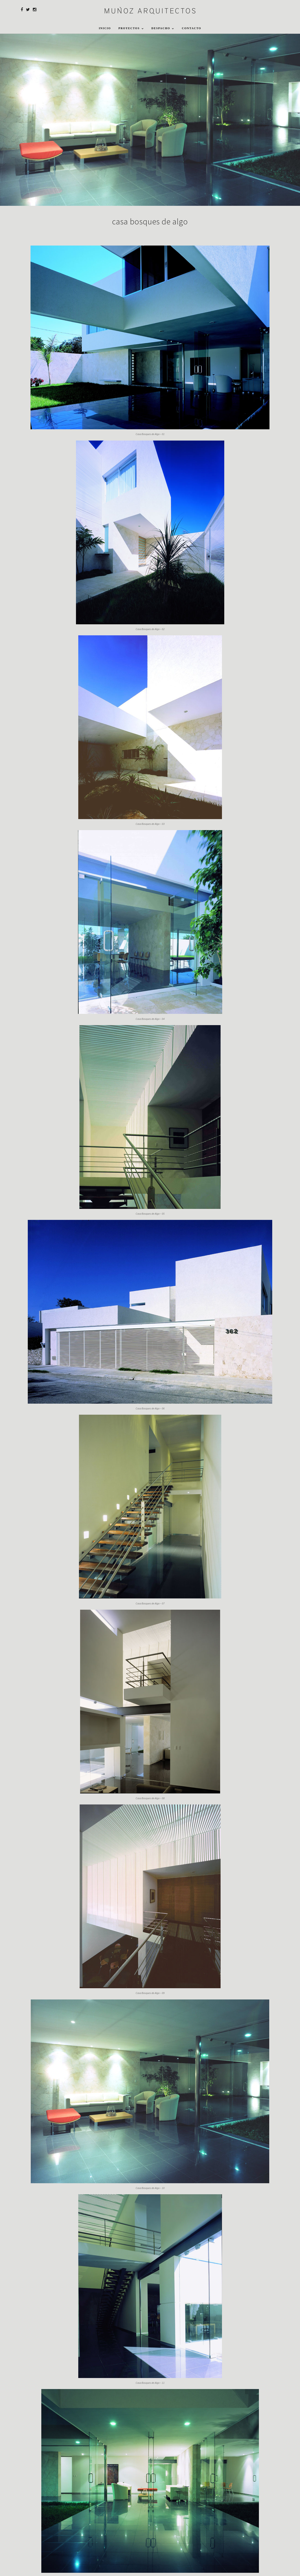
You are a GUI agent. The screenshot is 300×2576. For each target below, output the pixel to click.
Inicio (105, 28)
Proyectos (129, 28)
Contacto (191, 28)
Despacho (160, 28)
